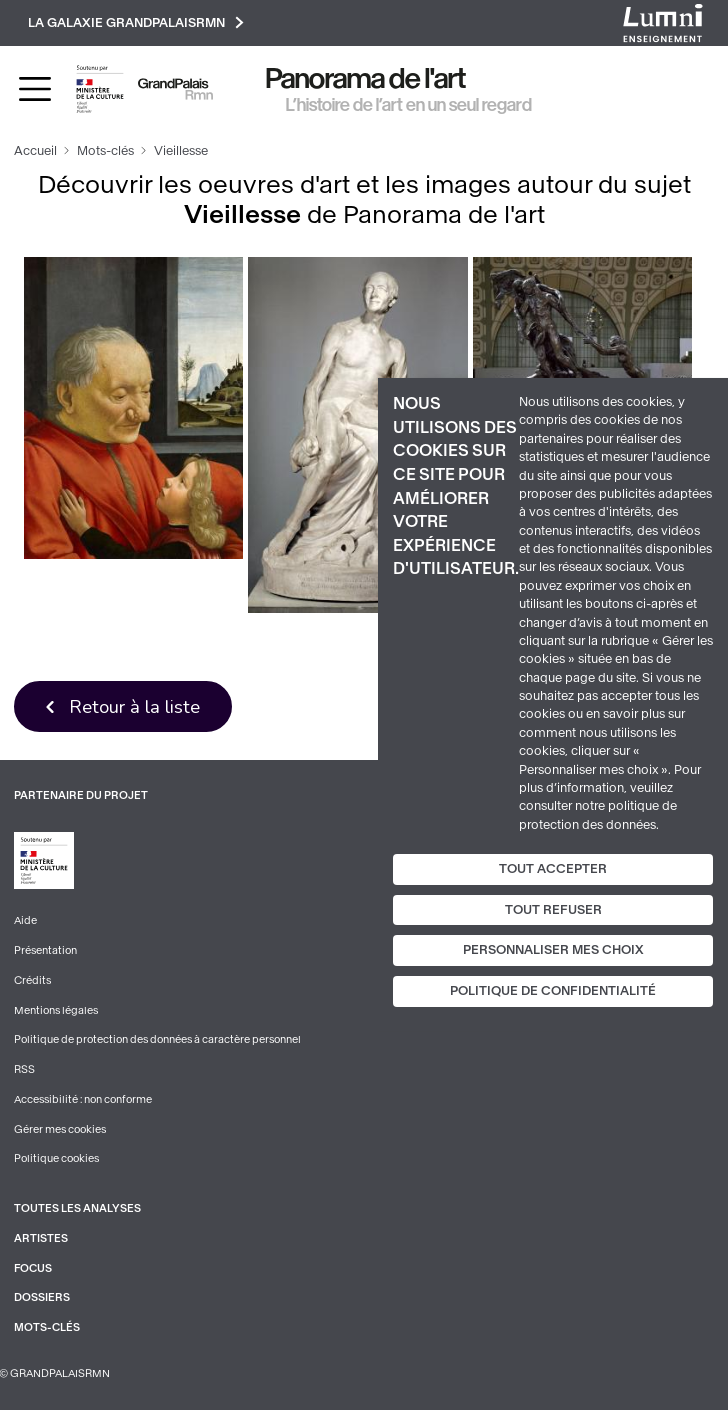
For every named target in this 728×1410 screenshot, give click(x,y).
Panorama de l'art (366, 78)
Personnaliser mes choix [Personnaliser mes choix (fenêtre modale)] (553, 950)
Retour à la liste (134, 706)
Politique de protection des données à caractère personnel (157, 1039)
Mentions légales (56, 1010)
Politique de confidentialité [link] (553, 991)
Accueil (35, 151)
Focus (33, 1268)
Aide (25, 920)
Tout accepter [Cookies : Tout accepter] (553, 869)
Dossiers (42, 1297)
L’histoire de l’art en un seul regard (409, 105)
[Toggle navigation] (35, 89)
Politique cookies (56, 1158)
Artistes (41, 1238)
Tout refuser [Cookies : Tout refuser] (553, 910)
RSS (24, 1069)
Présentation (45, 950)
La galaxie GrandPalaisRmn (136, 22)
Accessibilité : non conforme (83, 1099)
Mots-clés (105, 151)
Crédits (32, 980)
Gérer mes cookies (60, 1129)
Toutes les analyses (77, 1208)
